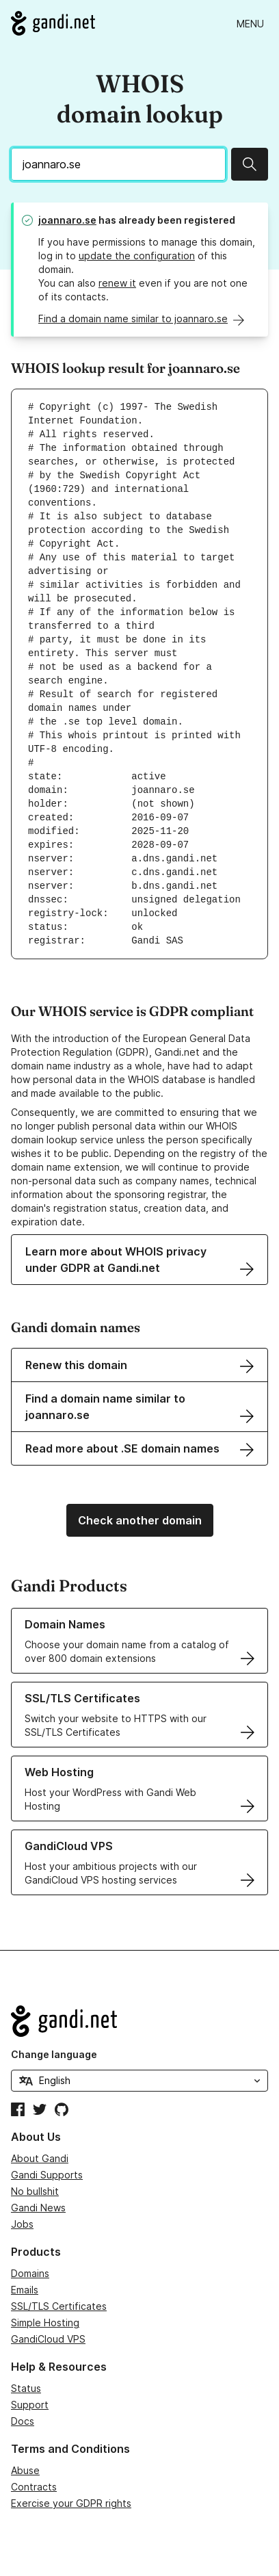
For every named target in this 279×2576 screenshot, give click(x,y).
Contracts (34, 2487)
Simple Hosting (45, 2322)
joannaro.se (67, 220)
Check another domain (140, 1520)
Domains (30, 2273)
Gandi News (38, 2207)
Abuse (25, 2470)
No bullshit (35, 2191)
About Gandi (39, 2158)
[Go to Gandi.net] (53, 23)
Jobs (22, 2224)
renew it (117, 283)
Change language (54, 2054)
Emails (24, 2289)
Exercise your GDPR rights (71, 2503)
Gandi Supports (47, 2175)
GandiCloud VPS (48, 2339)
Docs (22, 2421)
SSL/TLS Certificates (59, 2306)
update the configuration (137, 255)
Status (26, 2388)
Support (30, 2404)
